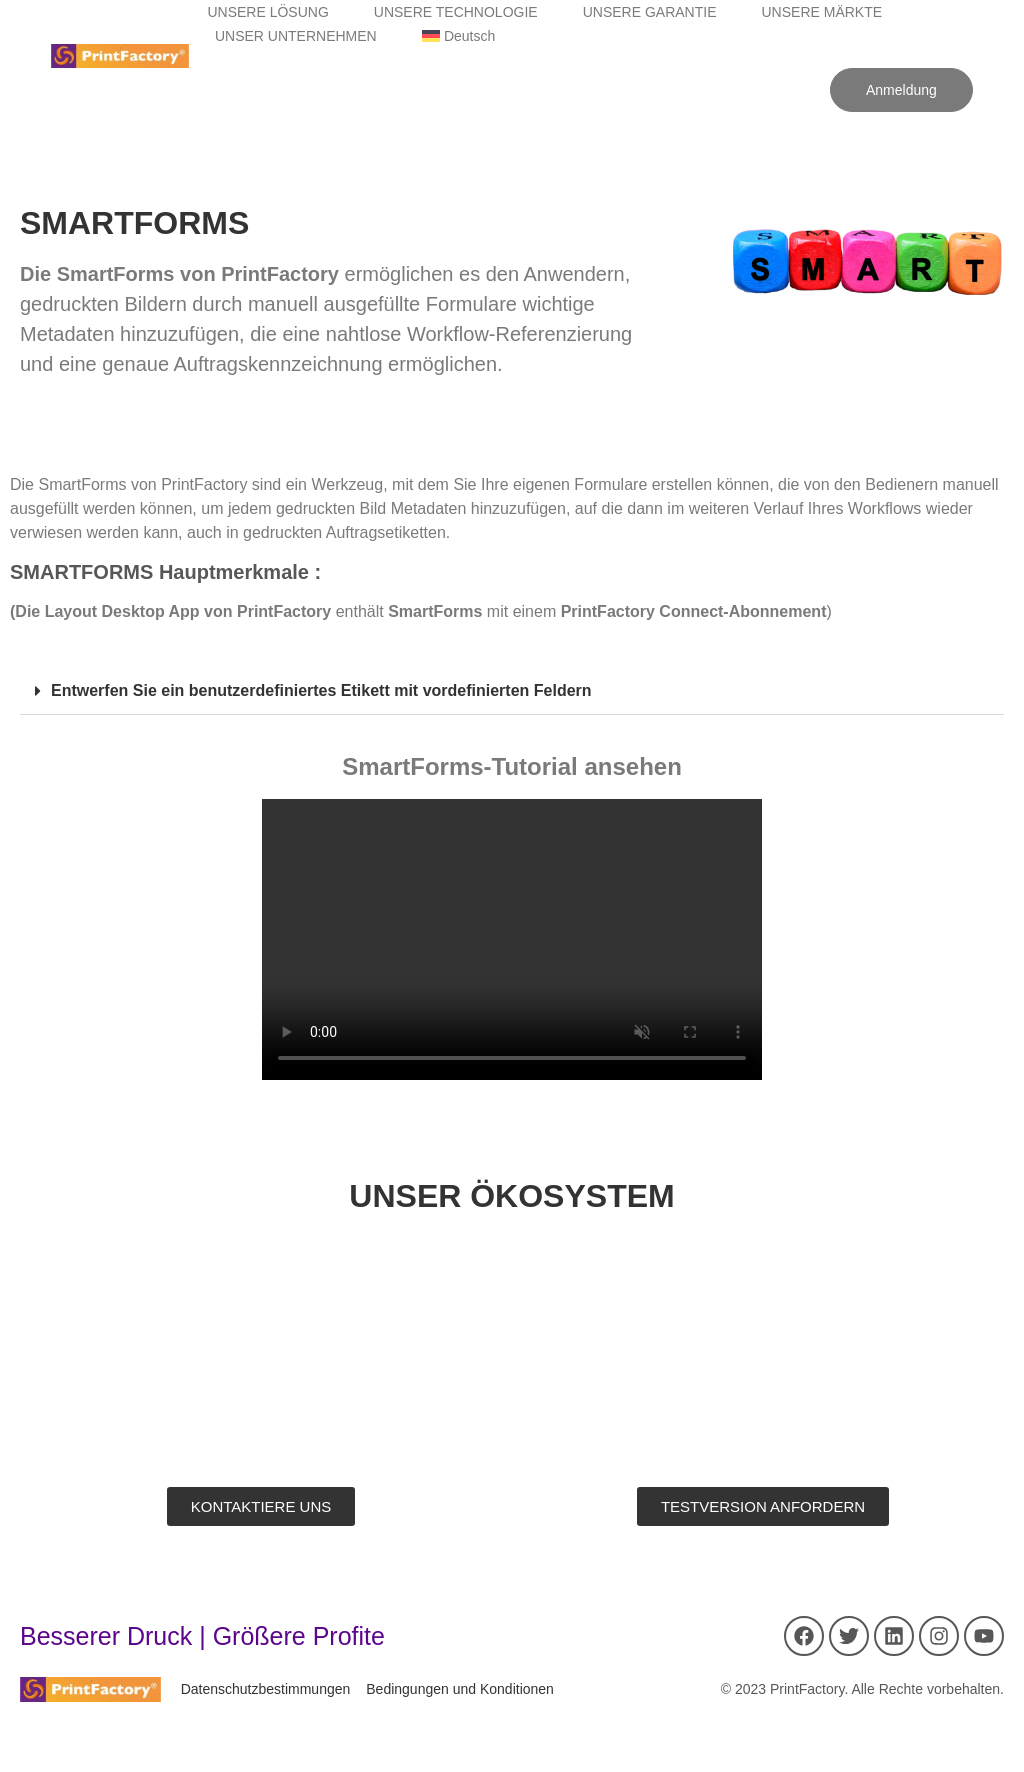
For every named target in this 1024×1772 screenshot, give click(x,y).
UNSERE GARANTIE (650, 12)
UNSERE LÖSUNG (267, 12)
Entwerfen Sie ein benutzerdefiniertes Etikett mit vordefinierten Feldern (321, 690)
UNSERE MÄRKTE (821, 12)
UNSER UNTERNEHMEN (296, 36)
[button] (512, 691)
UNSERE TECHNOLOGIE (456, 12)
